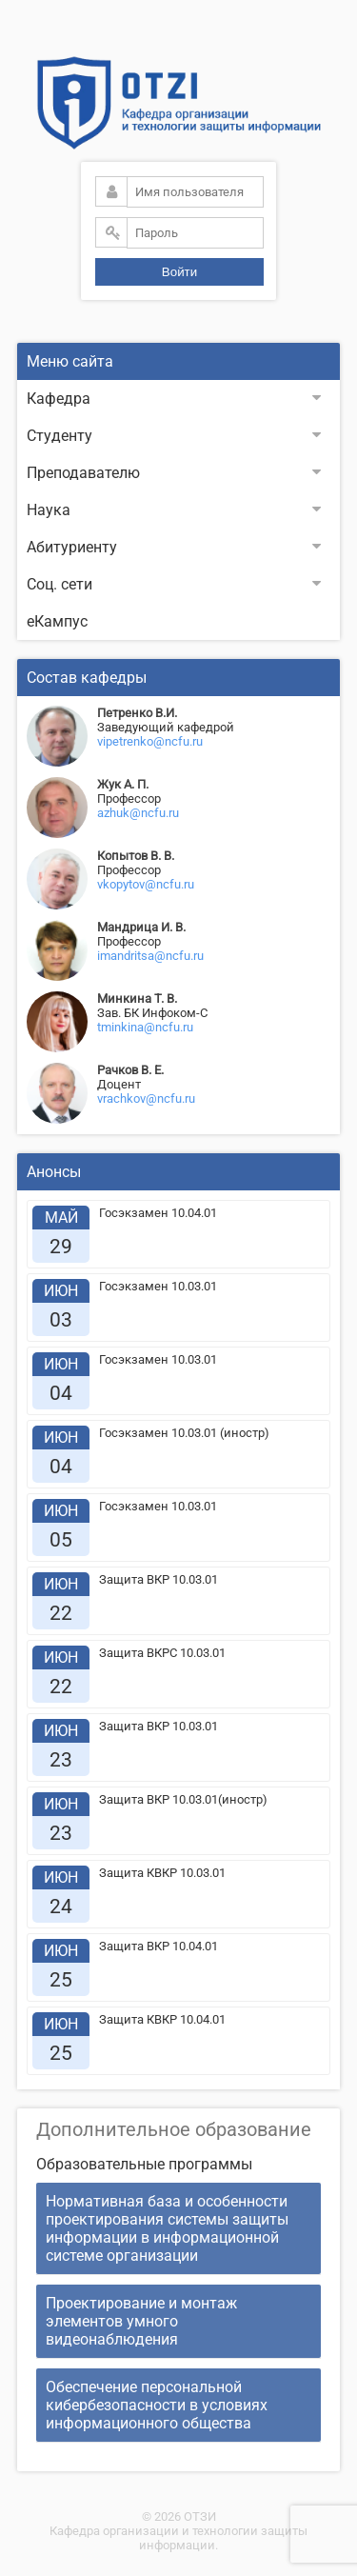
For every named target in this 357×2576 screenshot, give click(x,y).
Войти (179, 272)
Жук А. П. (123, 784)
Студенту (173, 436)
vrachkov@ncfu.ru (146, 1098)
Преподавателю (173, 473)
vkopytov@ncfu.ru (145, 884)
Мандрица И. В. (141, 927)
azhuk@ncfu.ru (138, 813)
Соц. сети (173, 584)
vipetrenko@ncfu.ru (150, 741)
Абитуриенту (173, 547)
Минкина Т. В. (137, 998)
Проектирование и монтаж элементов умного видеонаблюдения (141, 2321)
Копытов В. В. (135, 856)
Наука (173, 510)
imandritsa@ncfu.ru (150, 956)
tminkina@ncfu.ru (145, 1027)
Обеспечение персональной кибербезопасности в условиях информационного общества (157, 2405)
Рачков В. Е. (130, 1070)
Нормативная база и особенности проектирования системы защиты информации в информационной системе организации (167, 2228)
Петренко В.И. (137, 713)
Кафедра (173, 398)
